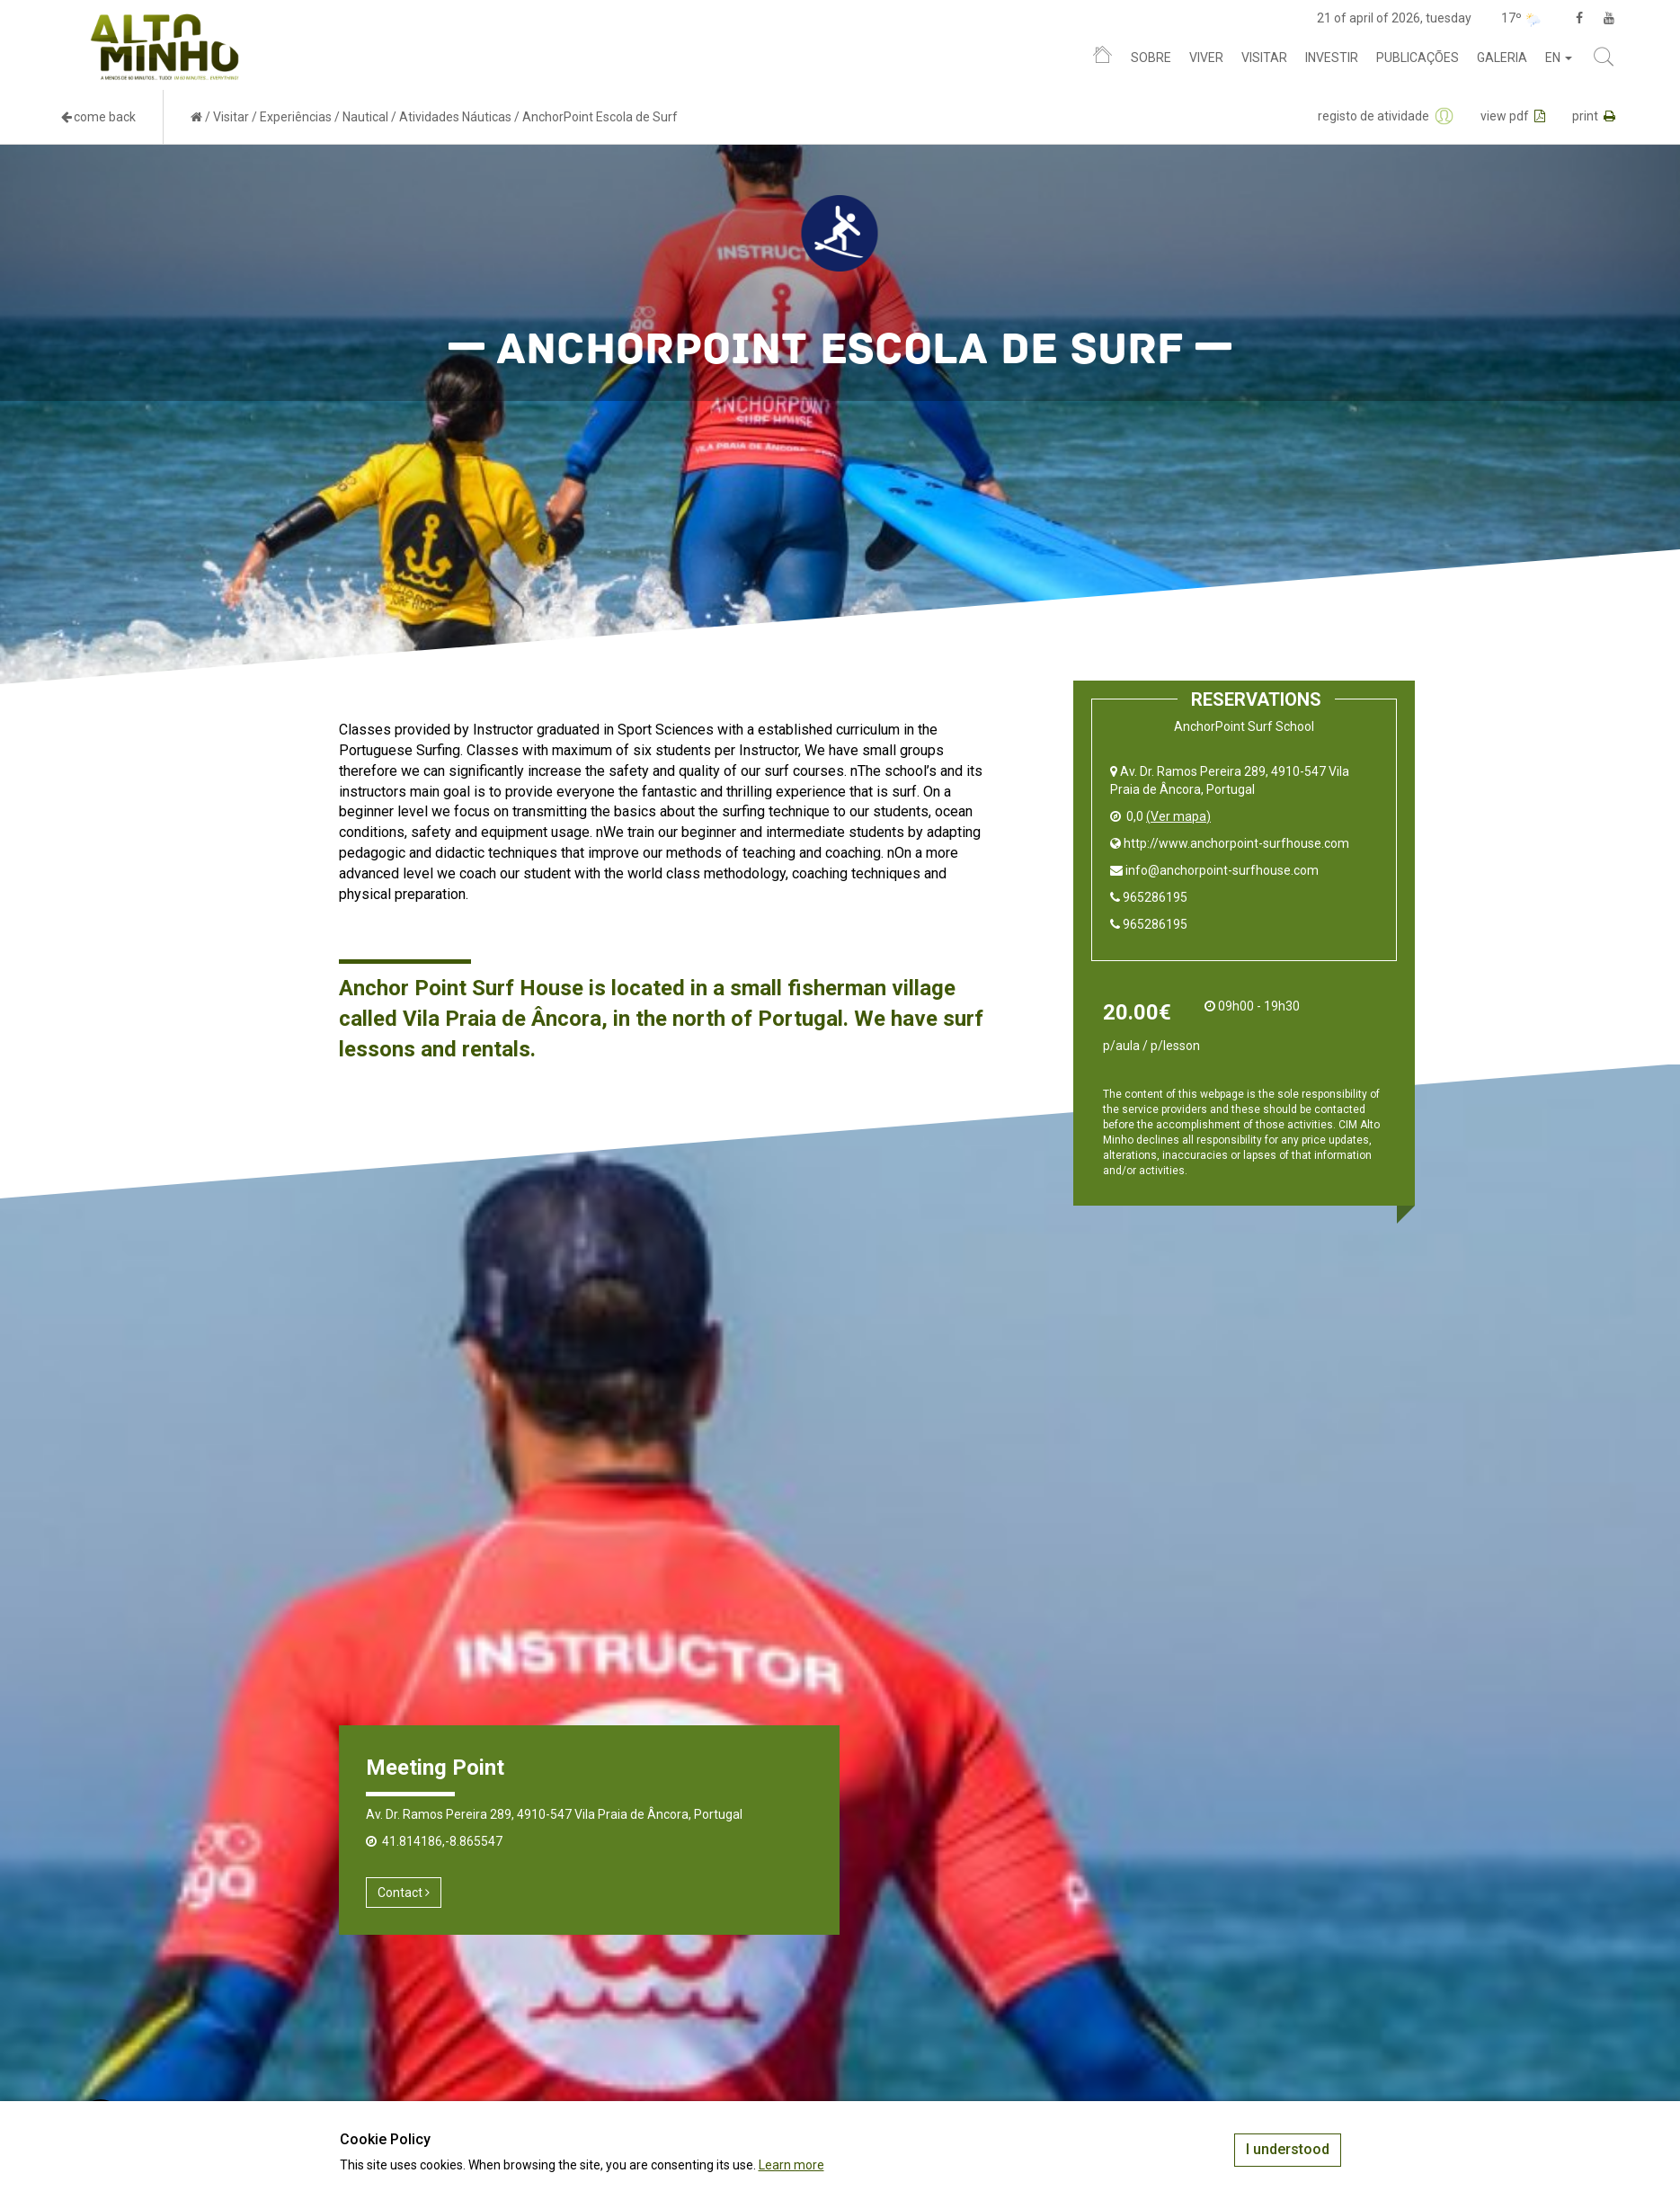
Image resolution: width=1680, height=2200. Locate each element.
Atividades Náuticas (455, 117)
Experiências (296, 117)
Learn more (791, 2165)
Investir (1331, 57)
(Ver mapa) (1178, 816)
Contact (404, 1892)
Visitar (1264, 57)
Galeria (1502, 57)
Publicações (1417, 57)
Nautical (365, 117)
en (1558, 57)
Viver (1206, 57)
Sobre (1151, 57)
